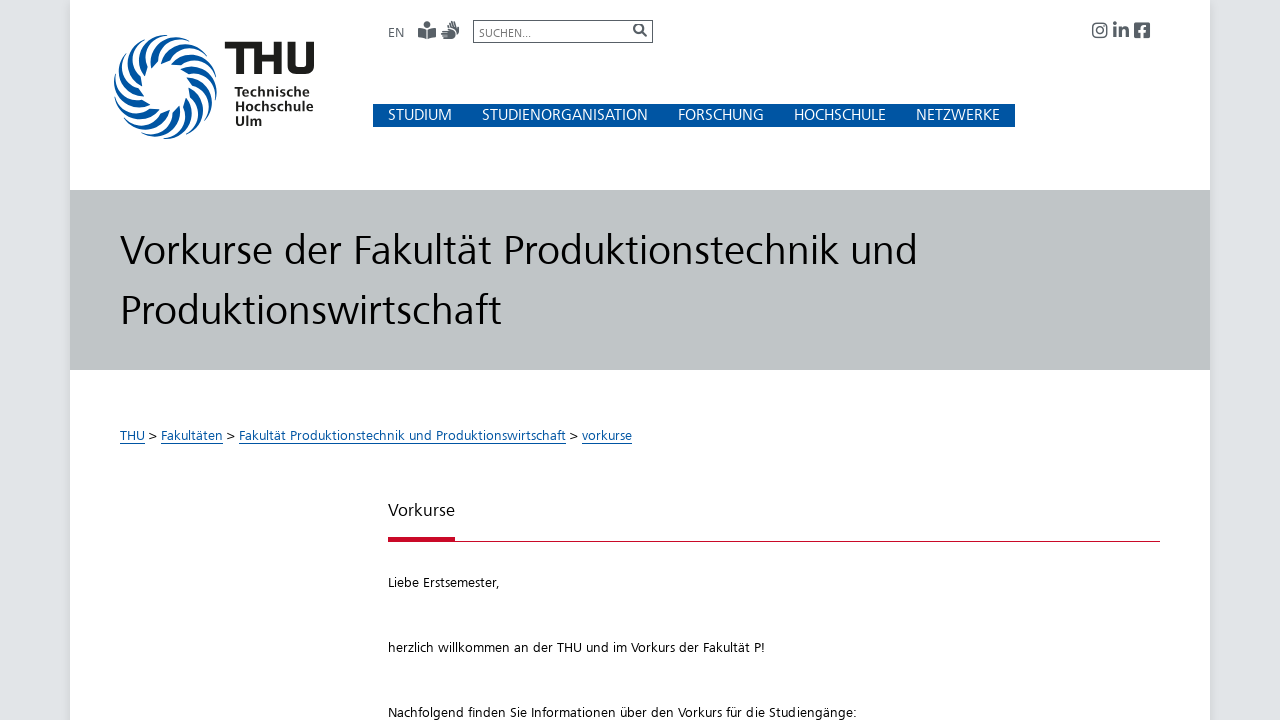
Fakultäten (192, 435)
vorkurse (607, 435)
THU (132, 435)
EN (396, 32)
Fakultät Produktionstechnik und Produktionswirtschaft (402, 435)
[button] (420, 114)
